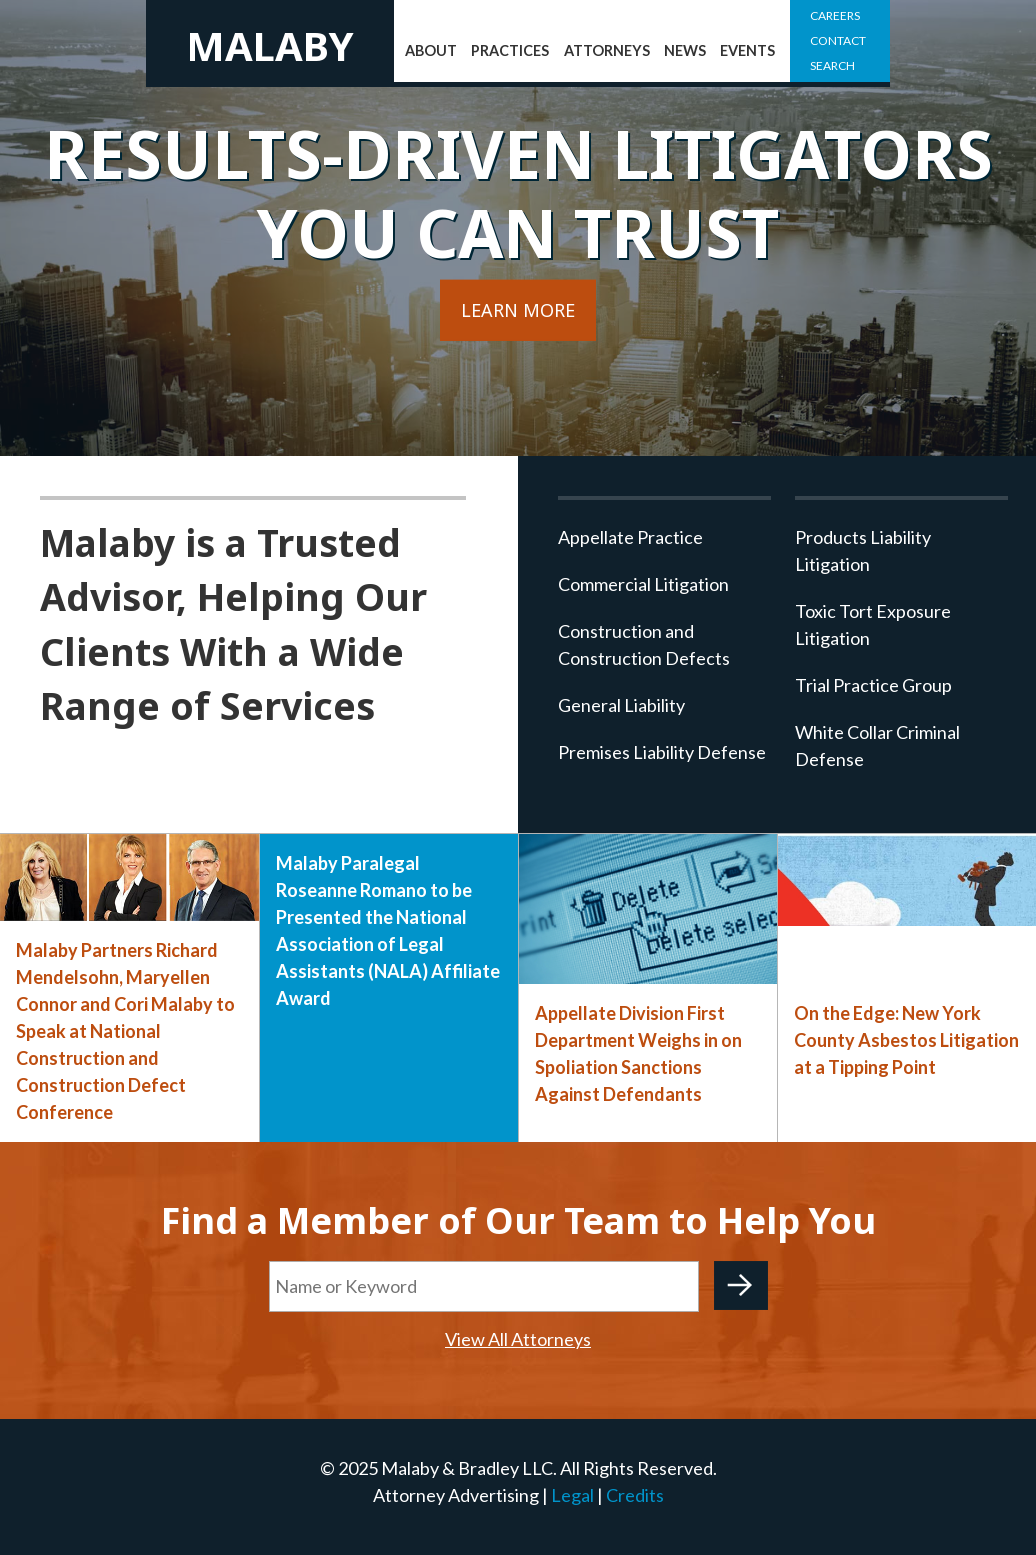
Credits (635, 1495)
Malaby (270, 45)
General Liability (621, 705)
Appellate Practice (630, 537)
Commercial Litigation (643, 584)
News (685, 50)
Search (832, 65)
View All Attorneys (518, 1339)
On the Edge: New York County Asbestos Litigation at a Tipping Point (906, 1040)
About (431, 50)
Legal (572, 1495)
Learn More (518, 310)
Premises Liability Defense (662, 752)
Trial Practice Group (873, 685)
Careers (835, 15)
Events (747, 50)
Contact (838, 40)
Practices (510, 50)
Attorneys (607, 50)
